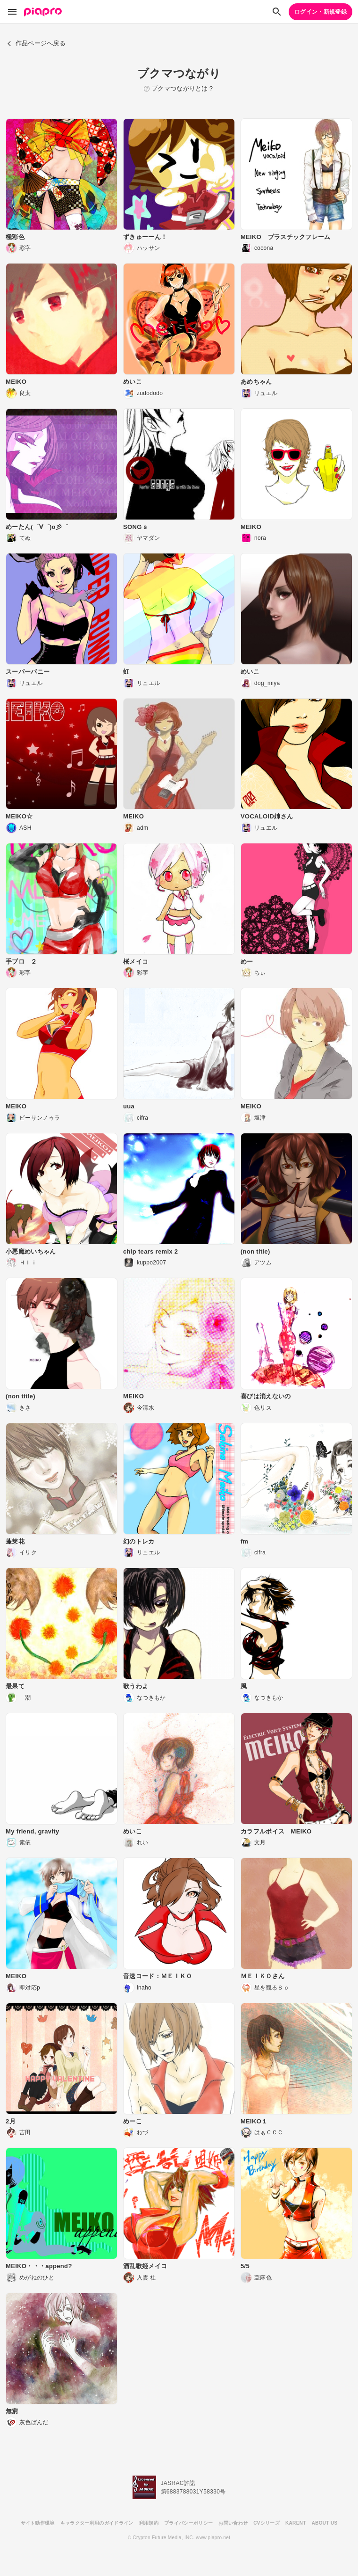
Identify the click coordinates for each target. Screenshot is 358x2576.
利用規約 (148, 2523)
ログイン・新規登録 (320, 11)
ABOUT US (325, 2523)
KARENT (295, 2523)
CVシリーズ (266, 2523)
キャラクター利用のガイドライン (96, 2523)
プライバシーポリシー (188, 2523)
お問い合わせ (233, 2523)
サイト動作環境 (38, 2523)
